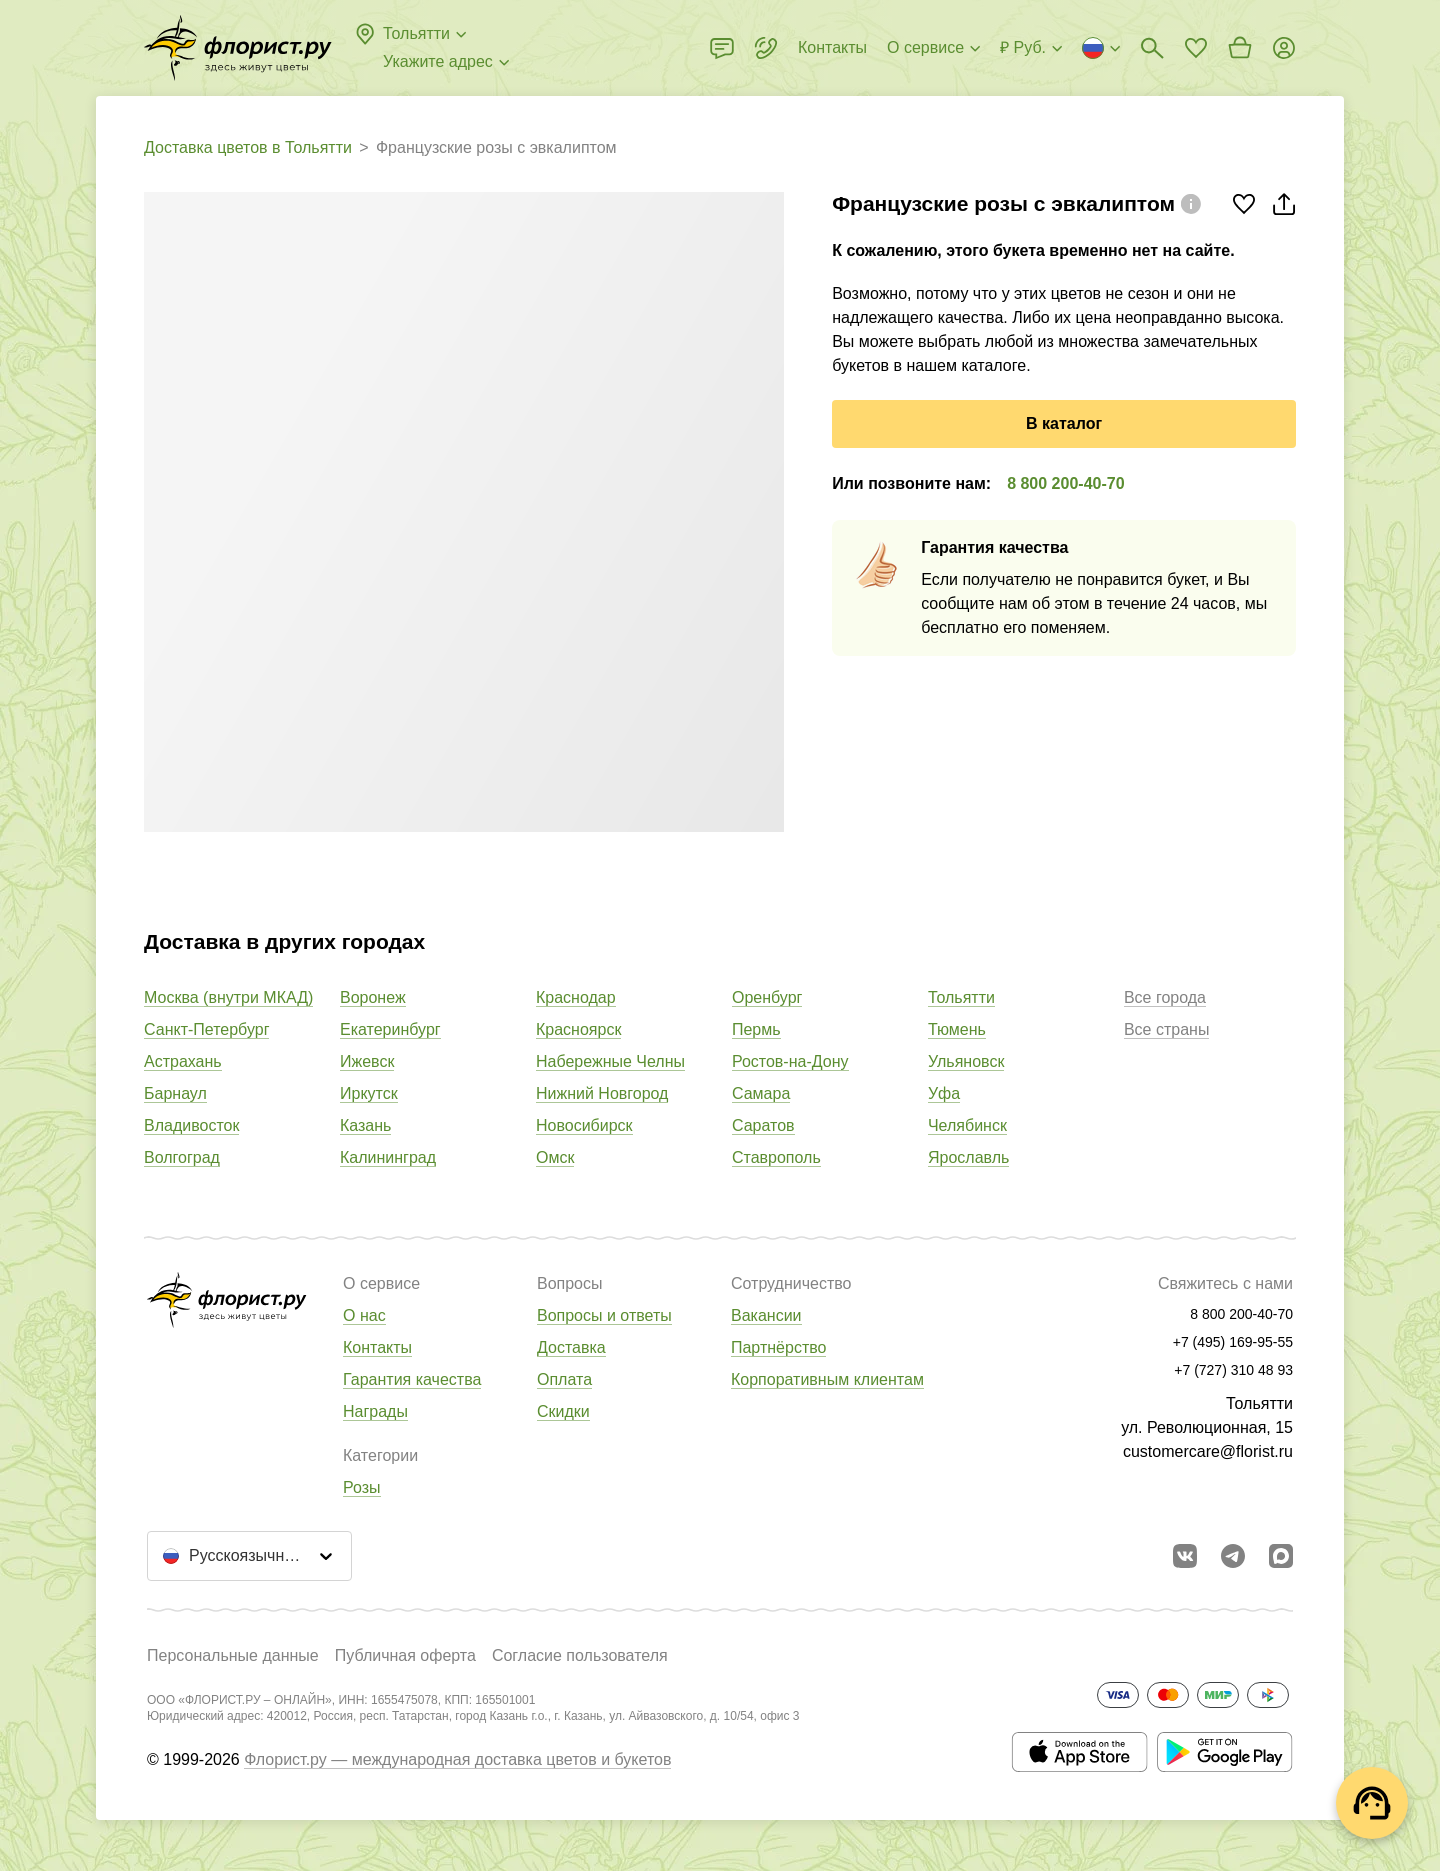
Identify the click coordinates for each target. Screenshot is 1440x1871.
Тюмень (957, 1029)
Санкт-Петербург (206, 1029)
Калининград (388, 1157)
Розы (362, 1487)
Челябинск (967, 1125)
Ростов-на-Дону (790, 1061)
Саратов (763, 1125)
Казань (365, 1125)
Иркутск (369, 1093)
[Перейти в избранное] (1196, 48)
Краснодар (576, 997)
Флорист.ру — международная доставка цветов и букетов (457, 1759)
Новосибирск (584, 1125)
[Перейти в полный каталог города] (238, 48)
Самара (761, 1093)
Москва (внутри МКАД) (228, 997)
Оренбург (767, 997)
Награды (375, 1411)
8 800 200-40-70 (1065, 483)
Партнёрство (778, 1347)
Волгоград (182, 1157)
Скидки (563, 1411)
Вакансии (766, 1315)
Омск (555, 1157)
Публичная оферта (405, 1655)
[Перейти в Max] (1281, 1556)
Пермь (756, 1029)
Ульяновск (966, 1061)
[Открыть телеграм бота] (1233, 1556)
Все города (1165, 997)
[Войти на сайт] (1284, 48)
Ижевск (367, 1061)
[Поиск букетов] (1152, 48)
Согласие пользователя (580, 1655)
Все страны (1166, 1029)
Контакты (377, 1347)
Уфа (944, 1093)
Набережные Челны (610, 1061)
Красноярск (578, 1029)
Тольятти (961, 997)
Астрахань (183, 1061)
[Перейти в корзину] (1240, 48)
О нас (364, 1315)
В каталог (1064, 423)
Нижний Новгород (602, 1093)
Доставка (571, 1347)
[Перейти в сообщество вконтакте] (1185, 1556)
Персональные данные (233, 1655)
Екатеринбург (390, 1029)
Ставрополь (776, 1157)
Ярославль (968, 1157)
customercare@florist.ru (1208, 1451)
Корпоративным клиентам (827, 1379)
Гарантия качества (412, 1379)
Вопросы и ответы (604, 1315)
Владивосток (191, 1125)
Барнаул (175, 1093)
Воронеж (373, 997)
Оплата (564, 1379)
